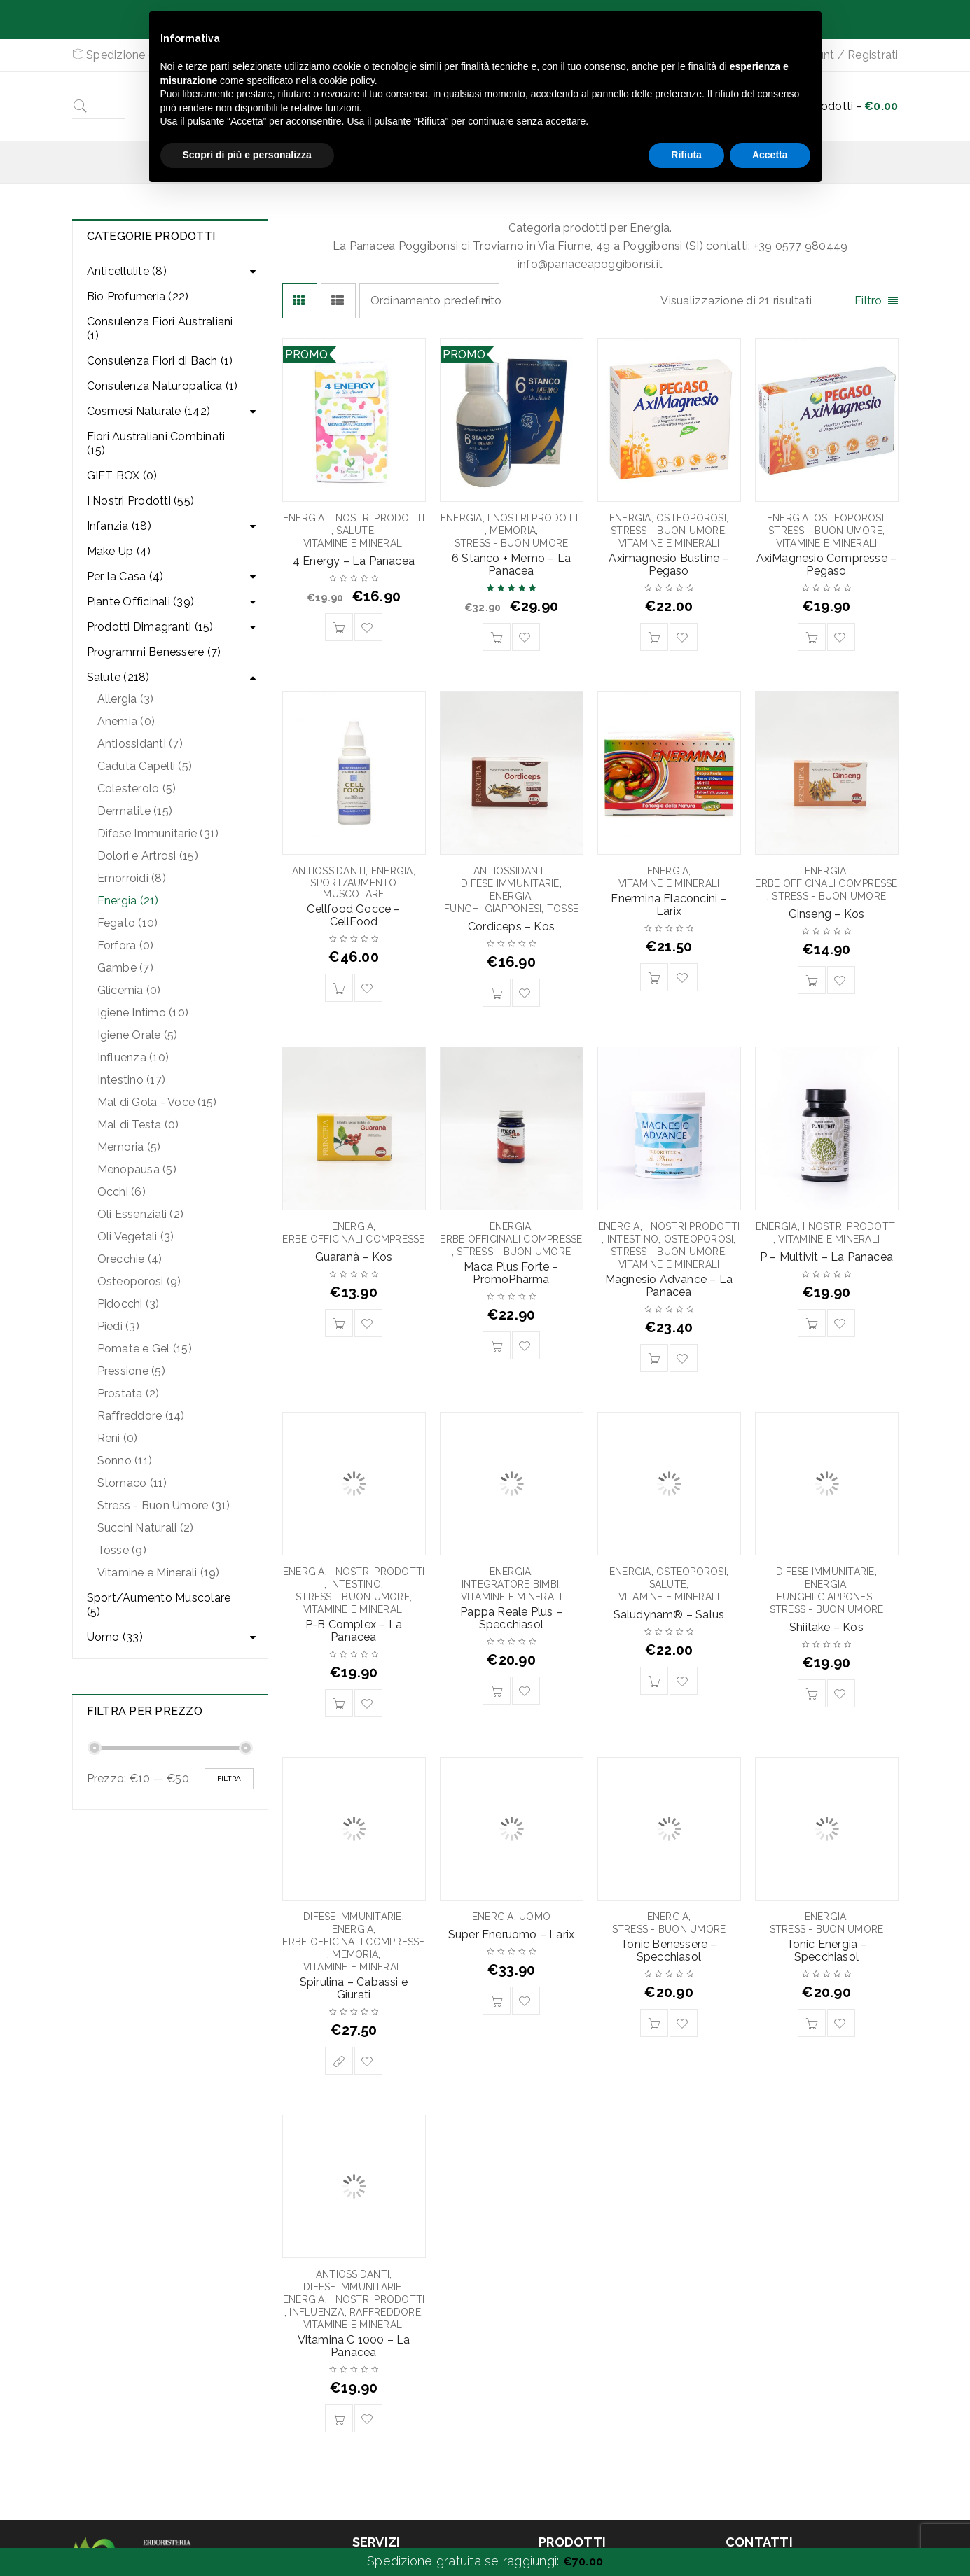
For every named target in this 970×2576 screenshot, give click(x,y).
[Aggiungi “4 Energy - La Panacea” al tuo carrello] (339, 627)
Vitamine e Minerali (354, 543)
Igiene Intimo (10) (143, 1012)
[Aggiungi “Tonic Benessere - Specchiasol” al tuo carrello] (654, 2023)
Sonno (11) (125, 1460)
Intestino (632, 1239)
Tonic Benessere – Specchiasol (668, 1950)
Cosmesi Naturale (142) (149, 411)
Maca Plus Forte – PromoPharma (511, 1273)
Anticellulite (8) (127, 271)
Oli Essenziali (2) (140, 1214)
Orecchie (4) (129, 1259)
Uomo (534, 1916)
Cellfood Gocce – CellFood (353, 915)
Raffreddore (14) (141, 1415)
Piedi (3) (118, 1326)
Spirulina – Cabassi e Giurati (354, 1988)
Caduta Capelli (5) (145, 766)
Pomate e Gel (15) (144, 1348)
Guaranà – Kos (354, 1257)
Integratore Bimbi (510, 1584)
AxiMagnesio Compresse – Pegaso (826, 565)
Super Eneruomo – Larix (511, 1934)
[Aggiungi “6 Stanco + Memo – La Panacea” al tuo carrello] (497, 637)
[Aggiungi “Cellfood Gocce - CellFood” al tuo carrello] (339, 988)
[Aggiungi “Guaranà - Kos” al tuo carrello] (339, 1323)
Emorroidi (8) (131, 878)
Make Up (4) (119, 551)
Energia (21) (128, 900)
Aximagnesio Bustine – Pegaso (668, 565)
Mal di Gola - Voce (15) (157, 1102)
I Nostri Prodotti (377, 518)
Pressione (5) (131, 1371)
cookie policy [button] (347, 80)
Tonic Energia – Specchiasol (827, 1950)
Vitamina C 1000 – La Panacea (354, 2346)
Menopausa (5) (136, 1169)
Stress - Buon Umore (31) (163, 1505)
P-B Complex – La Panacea (353, 1631)
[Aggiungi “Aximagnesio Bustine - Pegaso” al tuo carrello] (654, 637)
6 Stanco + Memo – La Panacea (511, 565)
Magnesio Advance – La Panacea (669, 1285)
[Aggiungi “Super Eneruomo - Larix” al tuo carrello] (497, 2001)
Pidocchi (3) (128, 1303)
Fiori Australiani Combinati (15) (156, 443)
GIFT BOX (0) (122, 475)
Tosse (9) (121, 1550)
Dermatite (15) (135, 811)
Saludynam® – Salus (669, 1614)
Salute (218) (118, 677)
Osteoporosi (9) (139, 1281)
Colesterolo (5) (136, 788)
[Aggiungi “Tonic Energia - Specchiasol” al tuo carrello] (812, 2023)
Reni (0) (117, 1438)
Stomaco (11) (132, 1483)
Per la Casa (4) (125, 576)
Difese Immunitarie (510, 883)
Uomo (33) (115, 1637)
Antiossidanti (329, 870)
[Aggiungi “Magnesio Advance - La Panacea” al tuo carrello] (654, 1358)
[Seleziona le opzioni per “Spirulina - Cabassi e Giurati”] (339, 2061)
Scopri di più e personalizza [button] (247, 154)
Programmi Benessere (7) (154, 652)
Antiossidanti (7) (140, 743)
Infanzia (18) (119, 526)
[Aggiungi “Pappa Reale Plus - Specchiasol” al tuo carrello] (497, 1690)
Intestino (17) (131, 1079)
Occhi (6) (121, 1191)
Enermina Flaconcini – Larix (668, 905)
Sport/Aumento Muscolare (353, 888)
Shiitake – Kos (826, 1627)
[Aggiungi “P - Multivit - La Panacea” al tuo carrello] (812, 1323)
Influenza (316, 2312)
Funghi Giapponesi (492, 908)
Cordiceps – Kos (511, 926)
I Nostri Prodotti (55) (141, 500)
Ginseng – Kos (827, 913)
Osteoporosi (691, 518)
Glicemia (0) (129, 990)
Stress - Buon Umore (512, 543)
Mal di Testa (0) (138, 1124)
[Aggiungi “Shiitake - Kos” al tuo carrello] (812, 1693)
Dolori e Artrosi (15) (147, 855)
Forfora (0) (125, 945)
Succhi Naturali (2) (145, 1527)
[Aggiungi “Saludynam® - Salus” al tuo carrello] (654, 1681)
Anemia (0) (126, 721)
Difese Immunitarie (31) (158, 833)
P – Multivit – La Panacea (826, 1257)
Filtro (868, 300)
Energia (304, 518)
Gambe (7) (125, 967)
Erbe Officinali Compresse (826, 883)
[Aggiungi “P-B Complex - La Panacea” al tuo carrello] (339, 1703)
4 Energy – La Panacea (354, 561)
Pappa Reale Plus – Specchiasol (511, 1618)
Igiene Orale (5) (137, 1035)
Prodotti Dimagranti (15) (150, 627)
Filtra (229, 1778)
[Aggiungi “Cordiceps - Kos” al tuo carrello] (497, 993)
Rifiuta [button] (686, 154)
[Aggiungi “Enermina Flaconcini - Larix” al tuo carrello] (654, 977)
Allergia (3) (125, 699)
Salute (355, 530)
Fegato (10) (127, 923)
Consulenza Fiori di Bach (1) (160, 361)
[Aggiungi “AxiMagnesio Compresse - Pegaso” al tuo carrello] (812, 637)
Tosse (562, 908)
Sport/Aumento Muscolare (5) (159, 1604)
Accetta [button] (770, 154)
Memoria (513, 530)
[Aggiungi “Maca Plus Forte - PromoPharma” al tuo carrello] (497, 1345)
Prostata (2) (128, 1393)
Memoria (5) (129, 1147)
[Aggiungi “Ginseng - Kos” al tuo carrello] (812, 980)
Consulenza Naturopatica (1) (162, 386)
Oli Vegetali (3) (135, 1236)
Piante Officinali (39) (141, 601)
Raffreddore (385, 2312)
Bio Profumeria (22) (138, 296)
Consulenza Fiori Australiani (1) (160, 328)
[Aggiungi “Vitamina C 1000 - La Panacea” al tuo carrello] (339, 2418)
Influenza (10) (133, 1057)
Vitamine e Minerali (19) (158, 1572)
